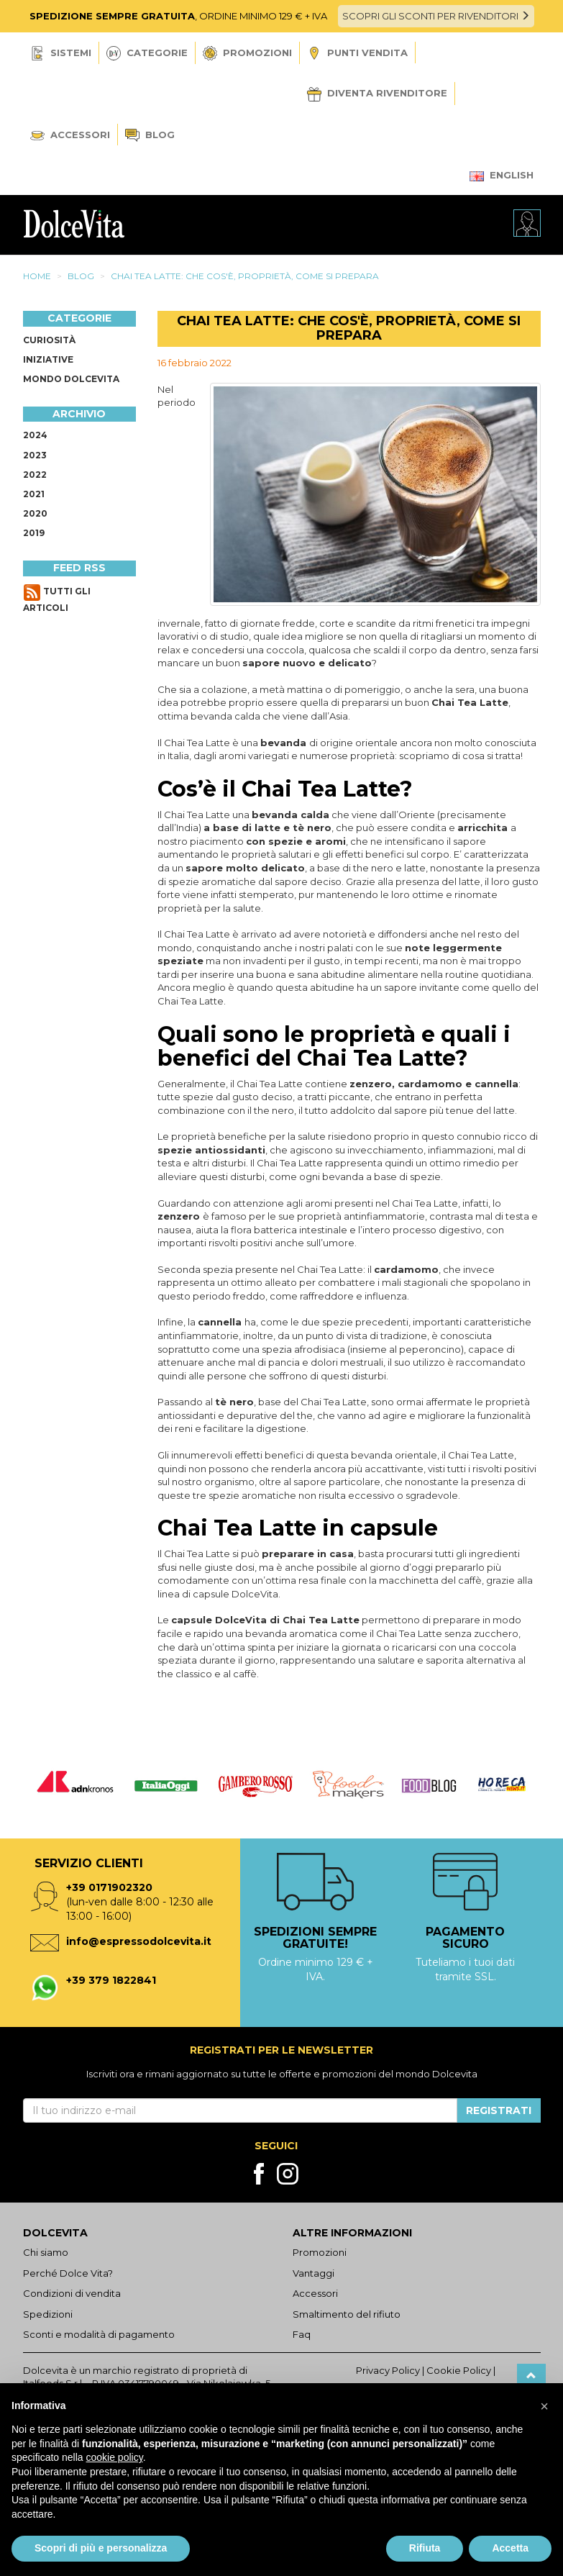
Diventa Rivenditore (377, 94)
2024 (35, 435)
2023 (35, 455)
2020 (35, 513)
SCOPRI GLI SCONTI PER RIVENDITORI (436, 16)
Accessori (70, 134)
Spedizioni (48, 2314)
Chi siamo (45, 2252)
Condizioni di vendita (72, 2293)
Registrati (498, 2110)
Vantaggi (313, 2273)
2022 (35, 474)
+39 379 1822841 (111, 1980)
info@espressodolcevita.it (138, 1941)
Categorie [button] (147, 53)
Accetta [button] (510, 2548)
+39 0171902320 (109, 1887)
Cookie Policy (458, 2370)
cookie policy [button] (114, 2457)
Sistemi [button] (60, 53)
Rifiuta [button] (425, 2548)
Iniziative (48, 359)
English (502, 175)
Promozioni (247, 53)
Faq (302, 2334)
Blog (150, 135)
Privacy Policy (388, 2370)
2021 (34, 494)
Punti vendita (357, 53)
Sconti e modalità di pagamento (99, 2334)
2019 (34, 532)
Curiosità (49, 340)
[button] (544, 2406)
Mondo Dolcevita (71, 378)
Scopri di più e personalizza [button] (101, 2548)
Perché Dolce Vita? (68, 2273)
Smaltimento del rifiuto (346, 2314)
